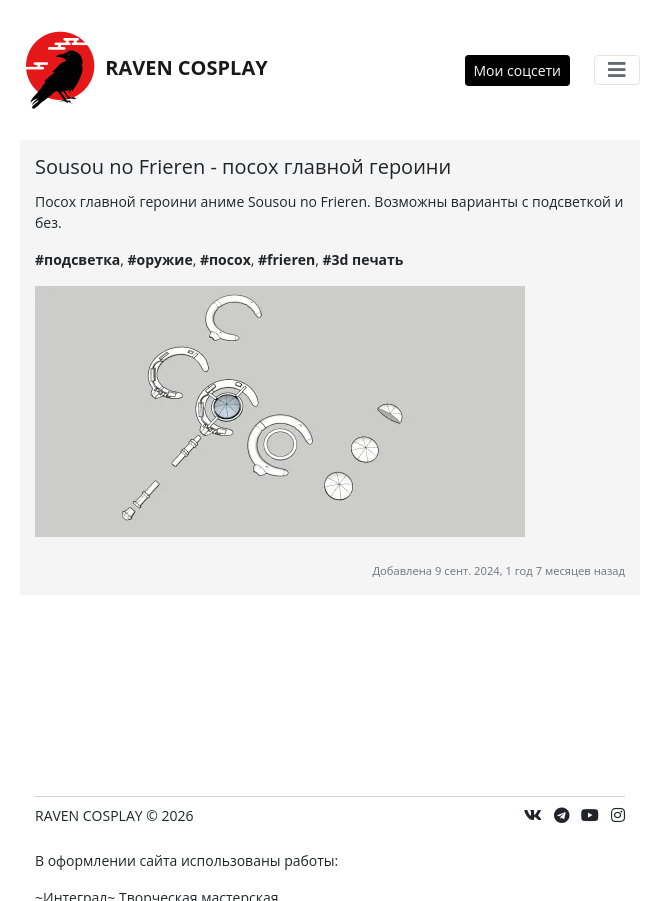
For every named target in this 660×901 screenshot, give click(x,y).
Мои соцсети (518, 70)
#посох (225, 259)
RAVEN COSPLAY (144, 69)
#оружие (160, 259)
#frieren (286, 259)
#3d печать (362, 259)
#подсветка (77, 259)
